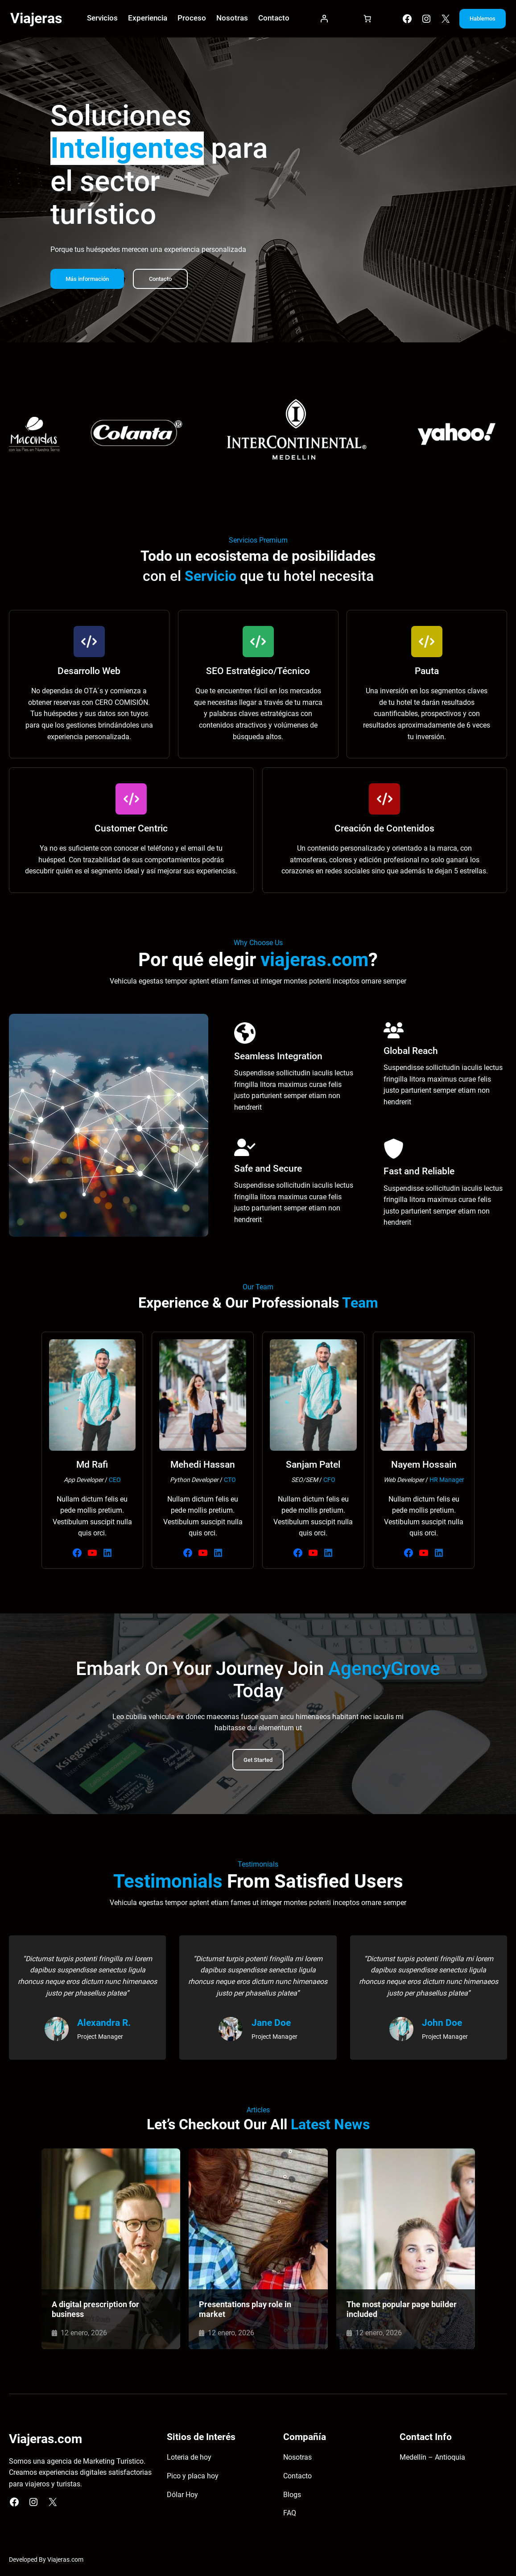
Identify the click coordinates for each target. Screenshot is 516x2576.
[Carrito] (361, 19)
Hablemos (478, 19)
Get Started (258, 1762)
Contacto (166, 280)
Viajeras (36, 19)
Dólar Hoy (182, 2497)
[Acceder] (319, 19)
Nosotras (297, 2460)
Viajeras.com (65, 2562)
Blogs (292, 2497)
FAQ (289, 2515)
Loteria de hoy (189, 2460)
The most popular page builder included (401, 2311)
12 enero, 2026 (84, 2335)
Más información (89, 280)
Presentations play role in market (245, 2311)
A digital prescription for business (95, 2311)
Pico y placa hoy (193, 2478)
